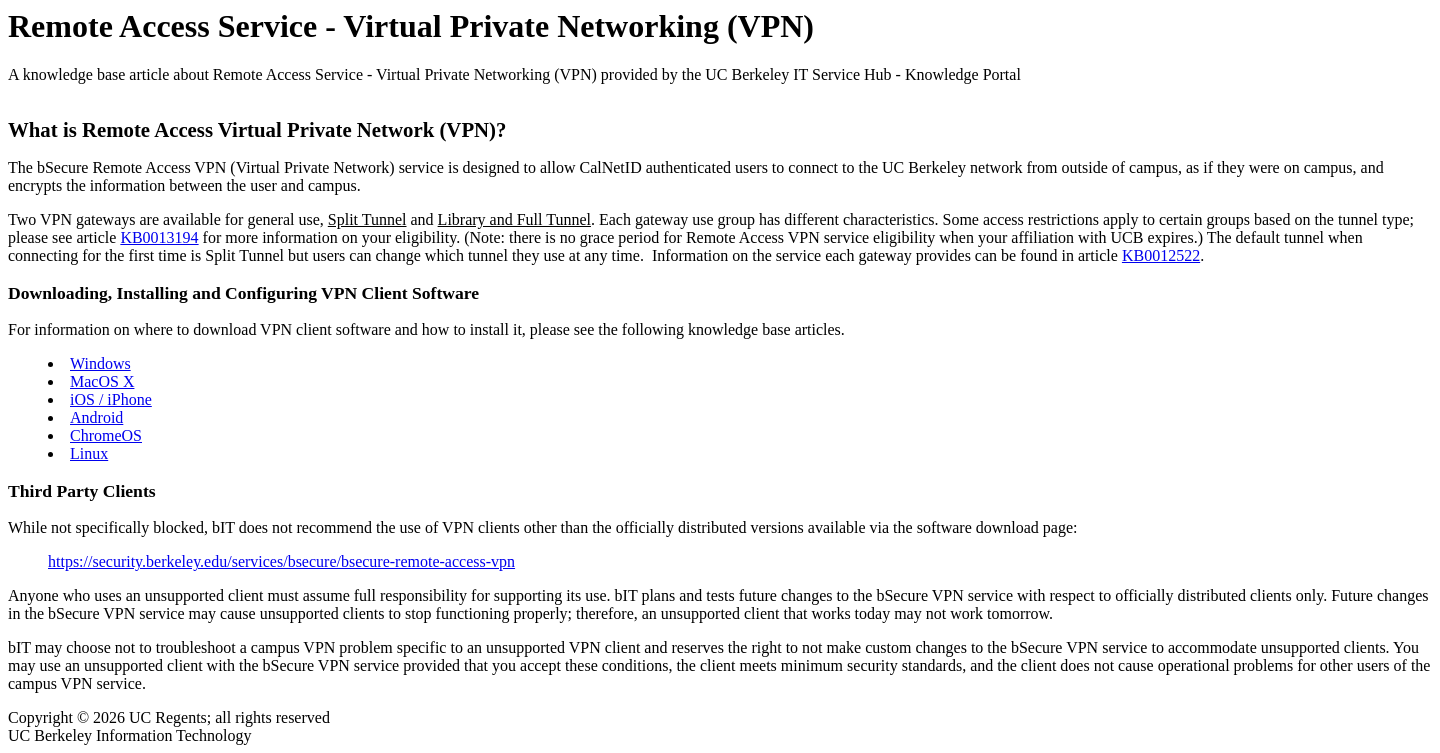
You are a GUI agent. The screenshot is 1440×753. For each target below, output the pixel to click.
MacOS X (102, 381)
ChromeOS (106, 435)
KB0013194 (159, 237)
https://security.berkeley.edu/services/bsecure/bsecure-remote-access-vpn (281, 561)
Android (96, 417)
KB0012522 (1161, 255)
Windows (100, 363)
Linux (89, 453)
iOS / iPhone (111, 399)
